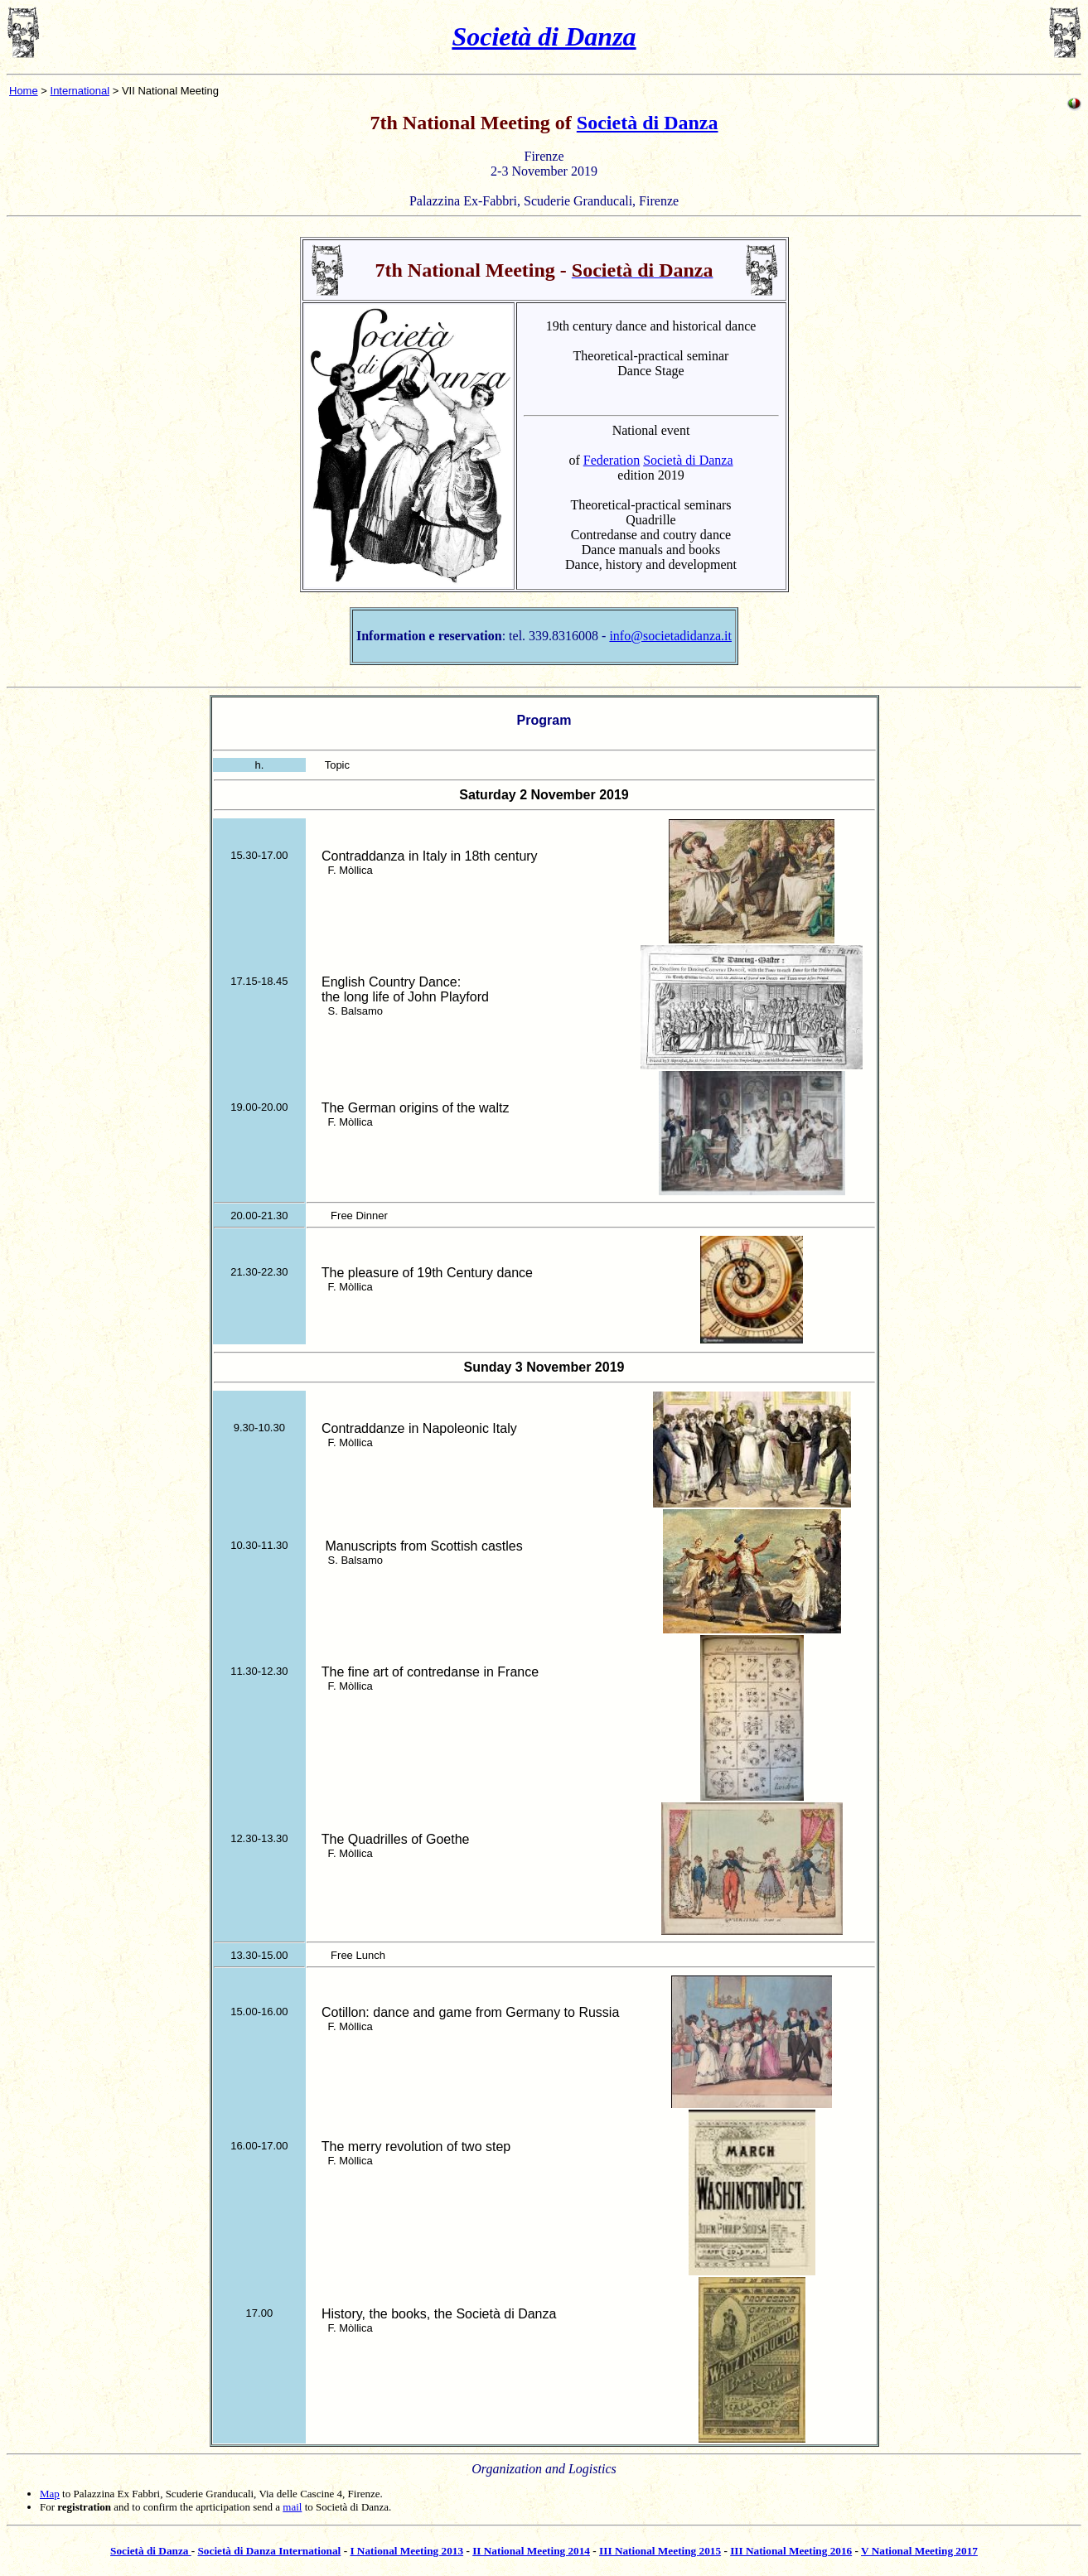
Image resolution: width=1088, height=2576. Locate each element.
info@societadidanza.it (670, 636)
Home (23, 90)
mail (292, 2507)
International (80, 90)
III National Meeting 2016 (791, 2551)
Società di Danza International (269, 2551)
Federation (611, 460)
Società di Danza (544, 36)
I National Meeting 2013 (406, 2551)
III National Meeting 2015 (660, 2551)
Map (50, 2493)
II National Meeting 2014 (531, 2551)
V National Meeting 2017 (919, 2551)
